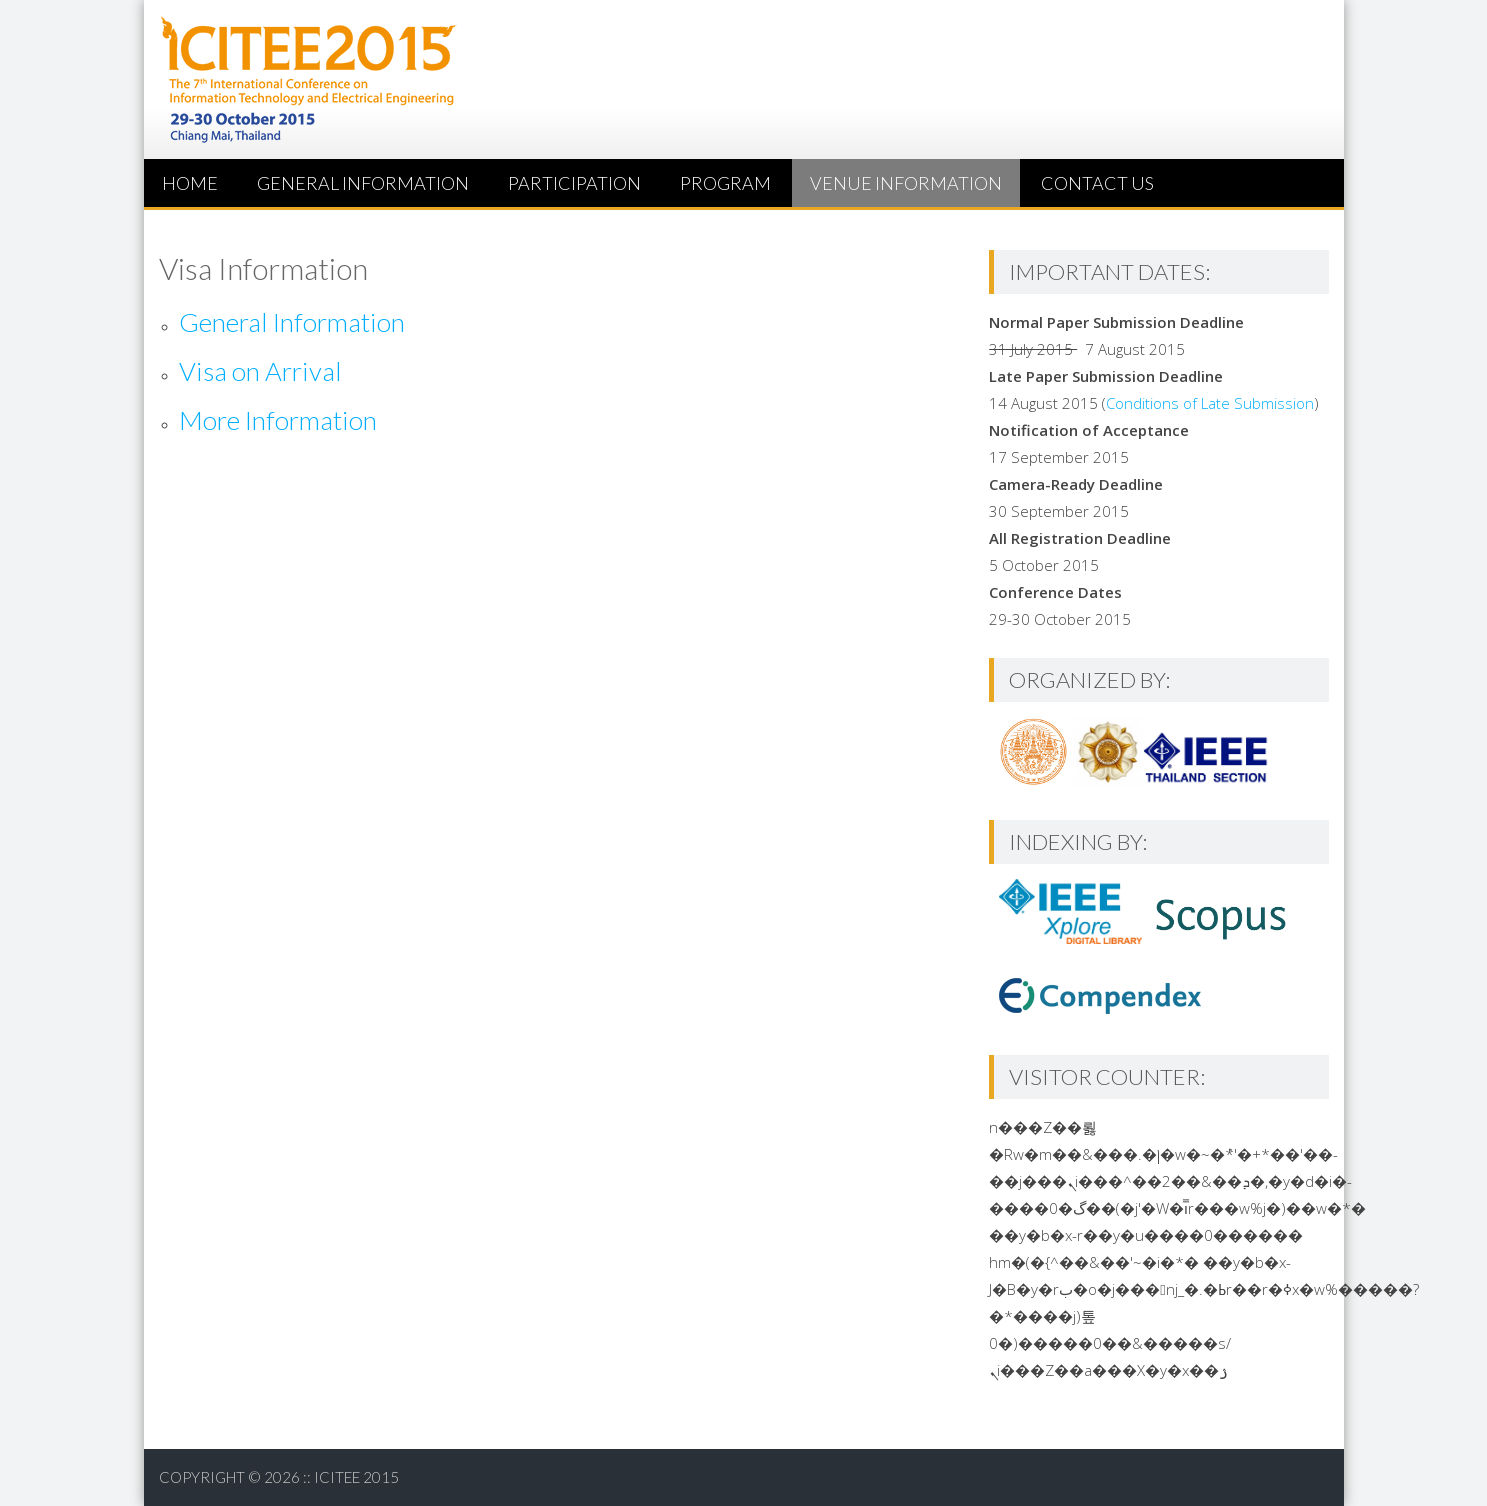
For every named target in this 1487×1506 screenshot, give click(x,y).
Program (725, 183)
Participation (574, 183)
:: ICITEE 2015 (351, 1477)
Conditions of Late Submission (1210, 403)
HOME (190, 183)
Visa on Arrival (260, 371)
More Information (278, 420)
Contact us (1097, 183)
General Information (363, 183)
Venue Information (906, 183)
